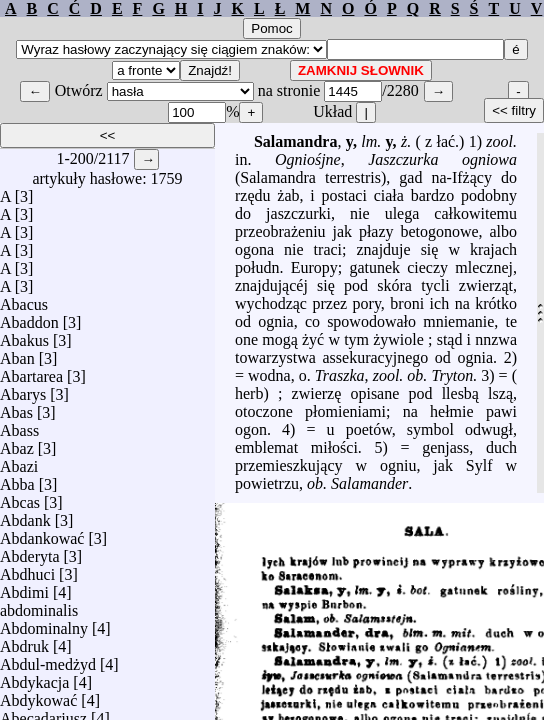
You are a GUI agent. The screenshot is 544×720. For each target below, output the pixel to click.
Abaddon (29, 317)
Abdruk (24, 641)
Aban (17, 353)
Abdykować (38, 695)
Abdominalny (44, 623)
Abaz (17, 443)
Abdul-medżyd (48, 659)
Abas (16, 407)
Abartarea (31, 371)
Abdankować (42, 533)
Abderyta (30, 551)
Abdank (25, 515)
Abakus (24, 335)
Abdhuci (27, 569)
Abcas (20, 497)
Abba (17, 479)
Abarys (23, 389)
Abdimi (24, 587)
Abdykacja (34, 677)
